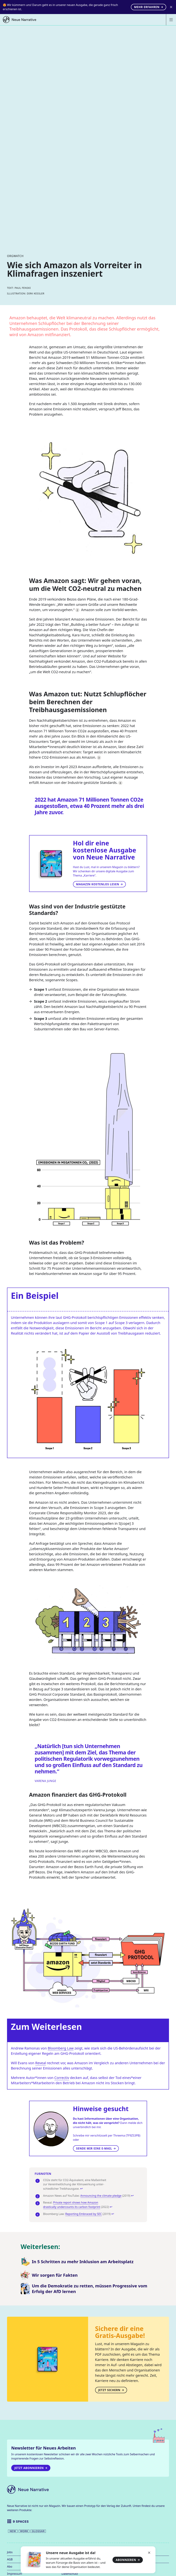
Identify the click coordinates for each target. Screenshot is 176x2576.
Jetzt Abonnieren (30, 2468)
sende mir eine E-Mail (96, 2148)
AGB (10, 2559)
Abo (9, 2566)
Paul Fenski (23, 287)
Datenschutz (69, 2574)
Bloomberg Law (61, 2048)
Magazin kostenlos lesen (99, 884)
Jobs (10, 2552)
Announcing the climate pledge (101, 2196)
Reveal (40, 2063)
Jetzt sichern (111, 2390)
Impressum (14, 2574)
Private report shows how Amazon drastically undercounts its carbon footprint (71, 2205)
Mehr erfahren (148, 7)
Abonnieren (128, 2560)
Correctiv (61, 2077)
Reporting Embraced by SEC (83, 2214)
